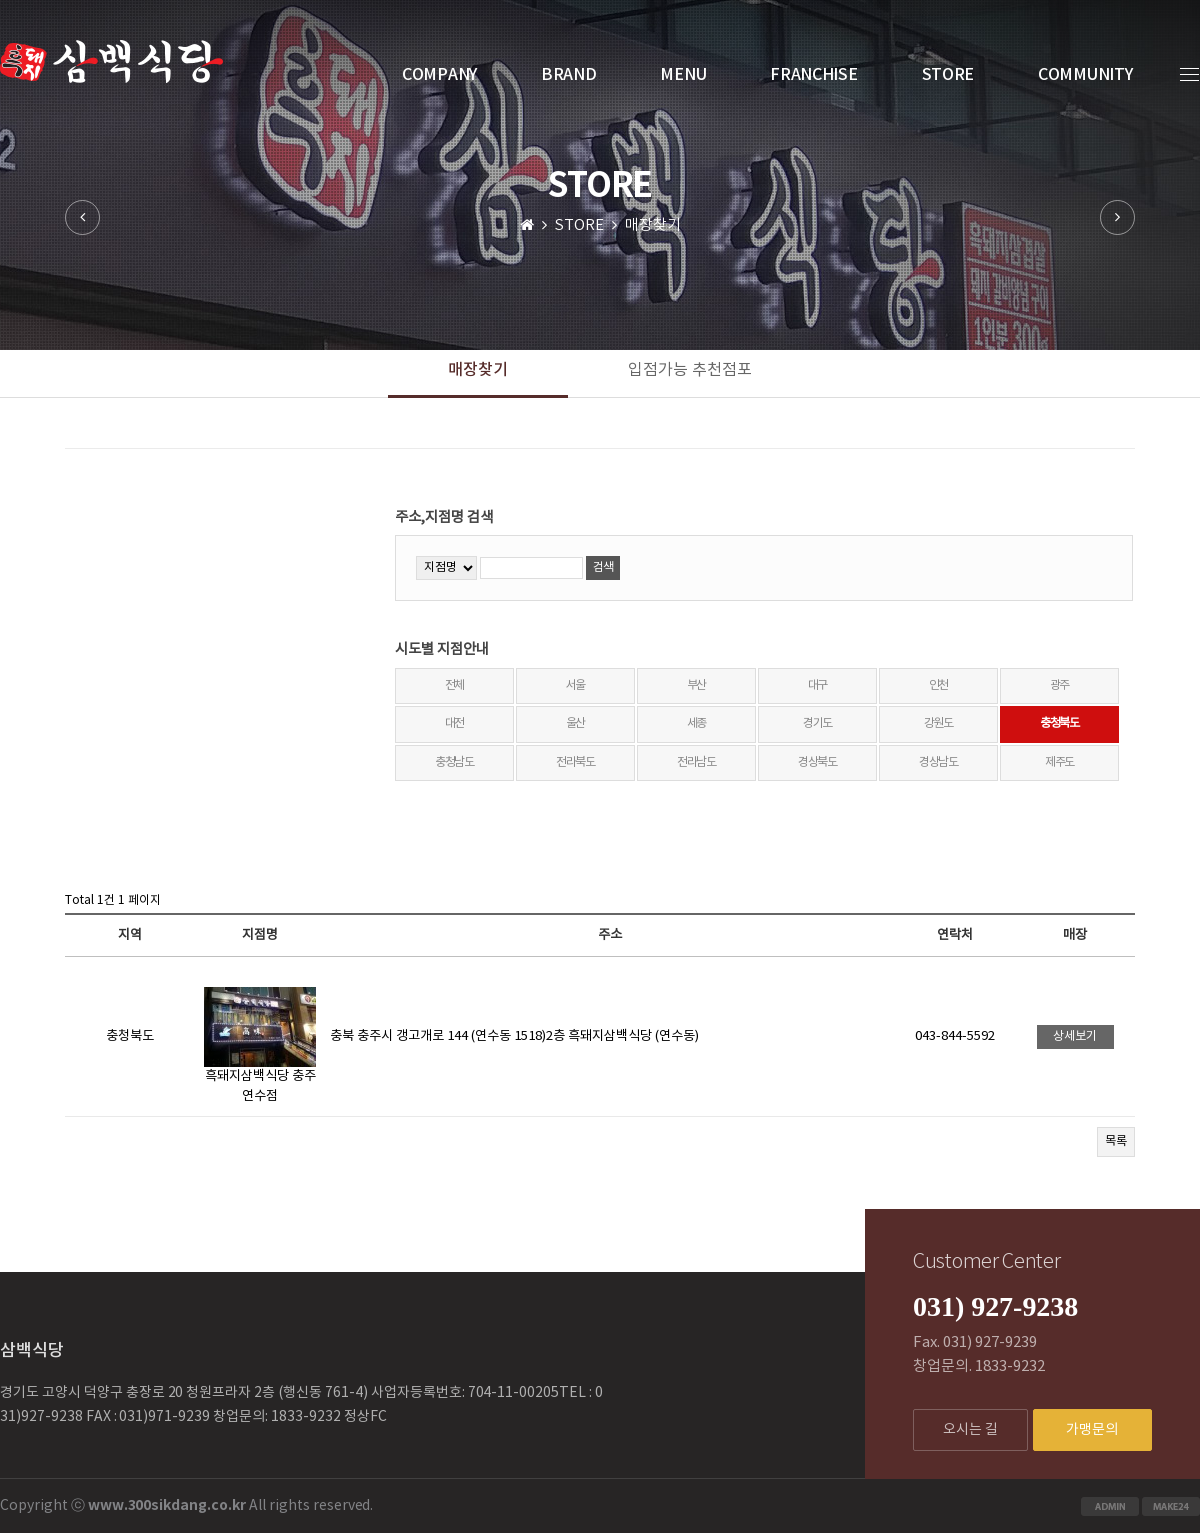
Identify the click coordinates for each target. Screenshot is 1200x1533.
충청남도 (454, 762)
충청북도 (1059, 723)
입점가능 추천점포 (690, 370)
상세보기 (1075, 1036)
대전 (455, 723)
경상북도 (817, 762)
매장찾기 (478, 370)
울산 (576, 723)
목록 (1116, 1141)
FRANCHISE (813, 75)
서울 (576, 685)
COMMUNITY (1085, 75)
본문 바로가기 (0, 0)
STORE (948, 75)
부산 (697, 685)
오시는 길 (970, 1430)
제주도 (1059, 762)
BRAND (569, 75)
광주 (1060, 685)
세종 (697, 723)
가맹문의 (1092, 1430)
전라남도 (696, 762)
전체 (455, 685)
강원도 (938, 723)
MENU (683, 75)
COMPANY (439, 75)
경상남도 (938, 762)
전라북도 (575, 762)
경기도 (817, 723)
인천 (939, 685)
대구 (818, 685)
